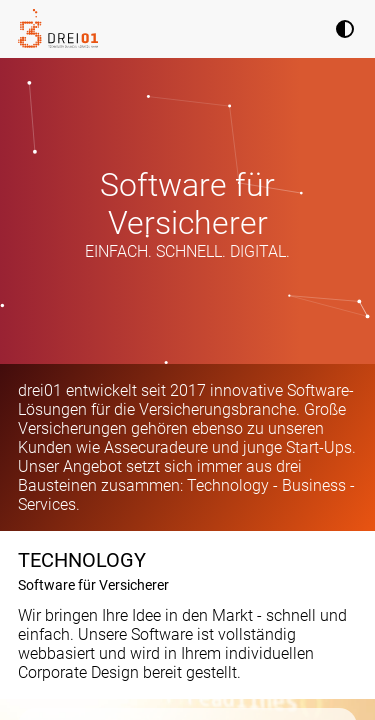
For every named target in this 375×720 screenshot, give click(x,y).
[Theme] (345, 31)
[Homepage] (58, 29)
